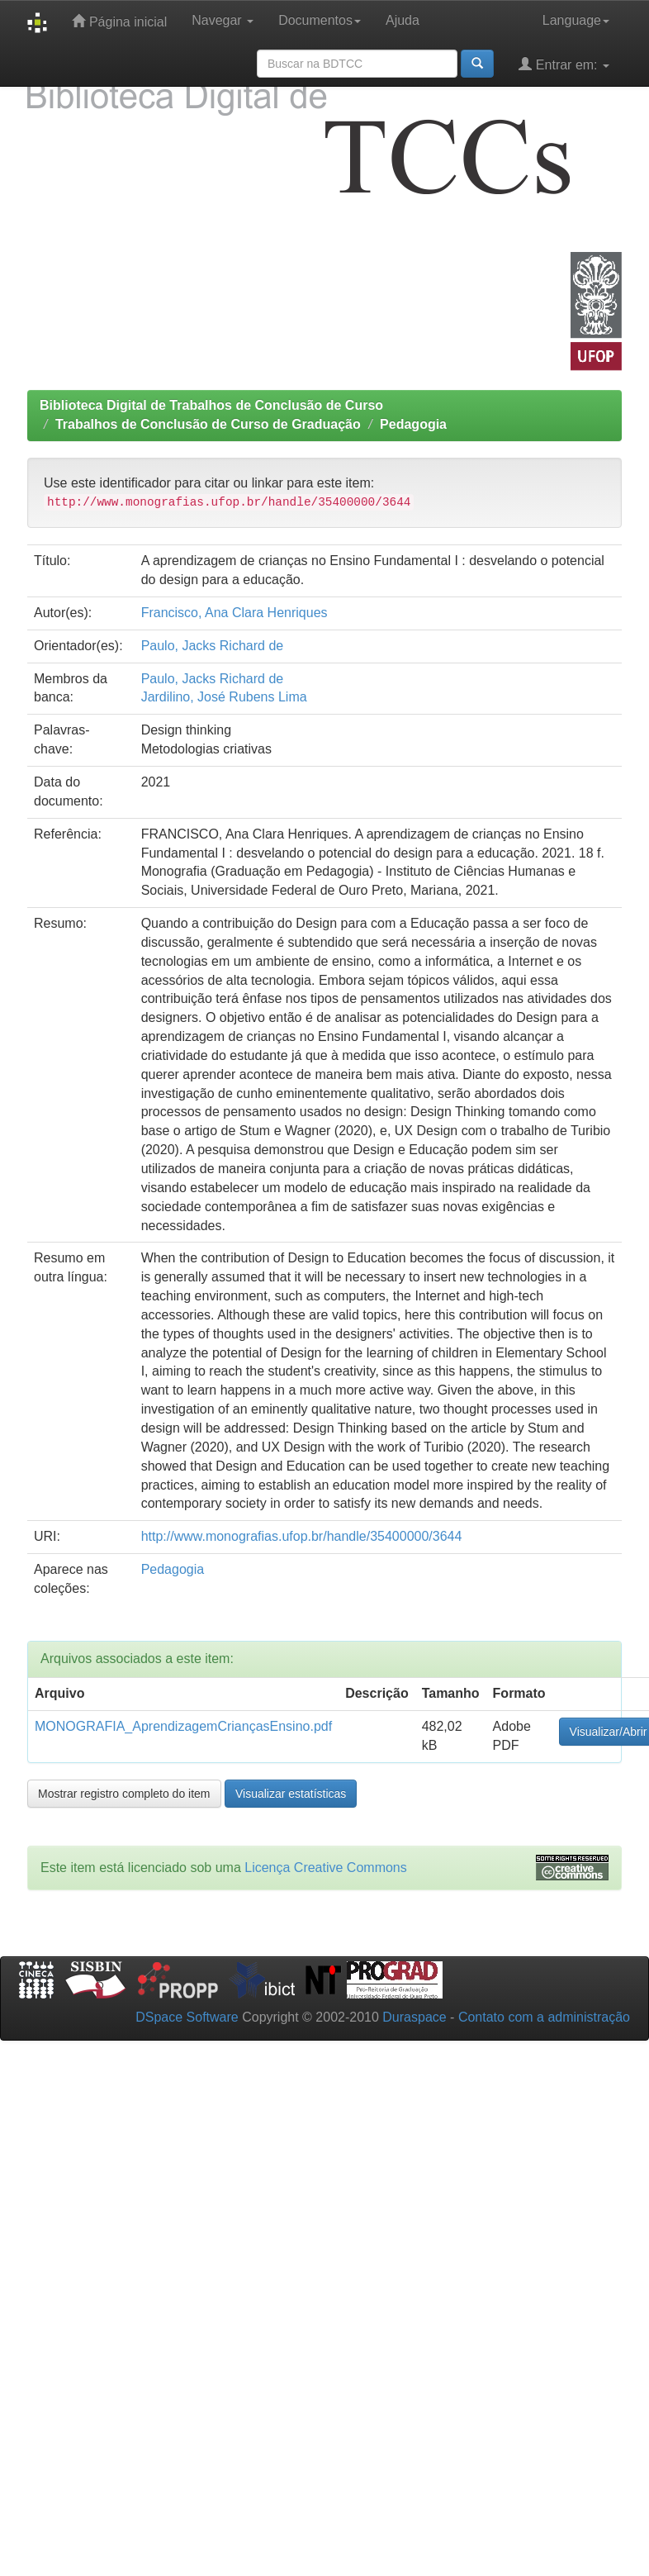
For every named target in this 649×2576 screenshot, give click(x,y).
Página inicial (119, 21)
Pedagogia (413, 424)
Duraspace (414, 2017)
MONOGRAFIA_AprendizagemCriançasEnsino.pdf (183, 1726)
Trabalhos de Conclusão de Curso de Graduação (208, 424)
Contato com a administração (544, 2017)
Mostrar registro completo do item (124, 1793)
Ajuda (402, 20)
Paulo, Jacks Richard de (212, 646)
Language (575, 20)
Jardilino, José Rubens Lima (224, 697)
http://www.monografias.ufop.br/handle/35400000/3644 (301, 1536)
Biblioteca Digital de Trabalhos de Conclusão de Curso (211, 405)
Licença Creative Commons (325, 1868)
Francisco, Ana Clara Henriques (234, 613)
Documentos (319, 20)
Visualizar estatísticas (290, 1793)
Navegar (222, 20)
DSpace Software (187, 2017)
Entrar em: (564, 64)
